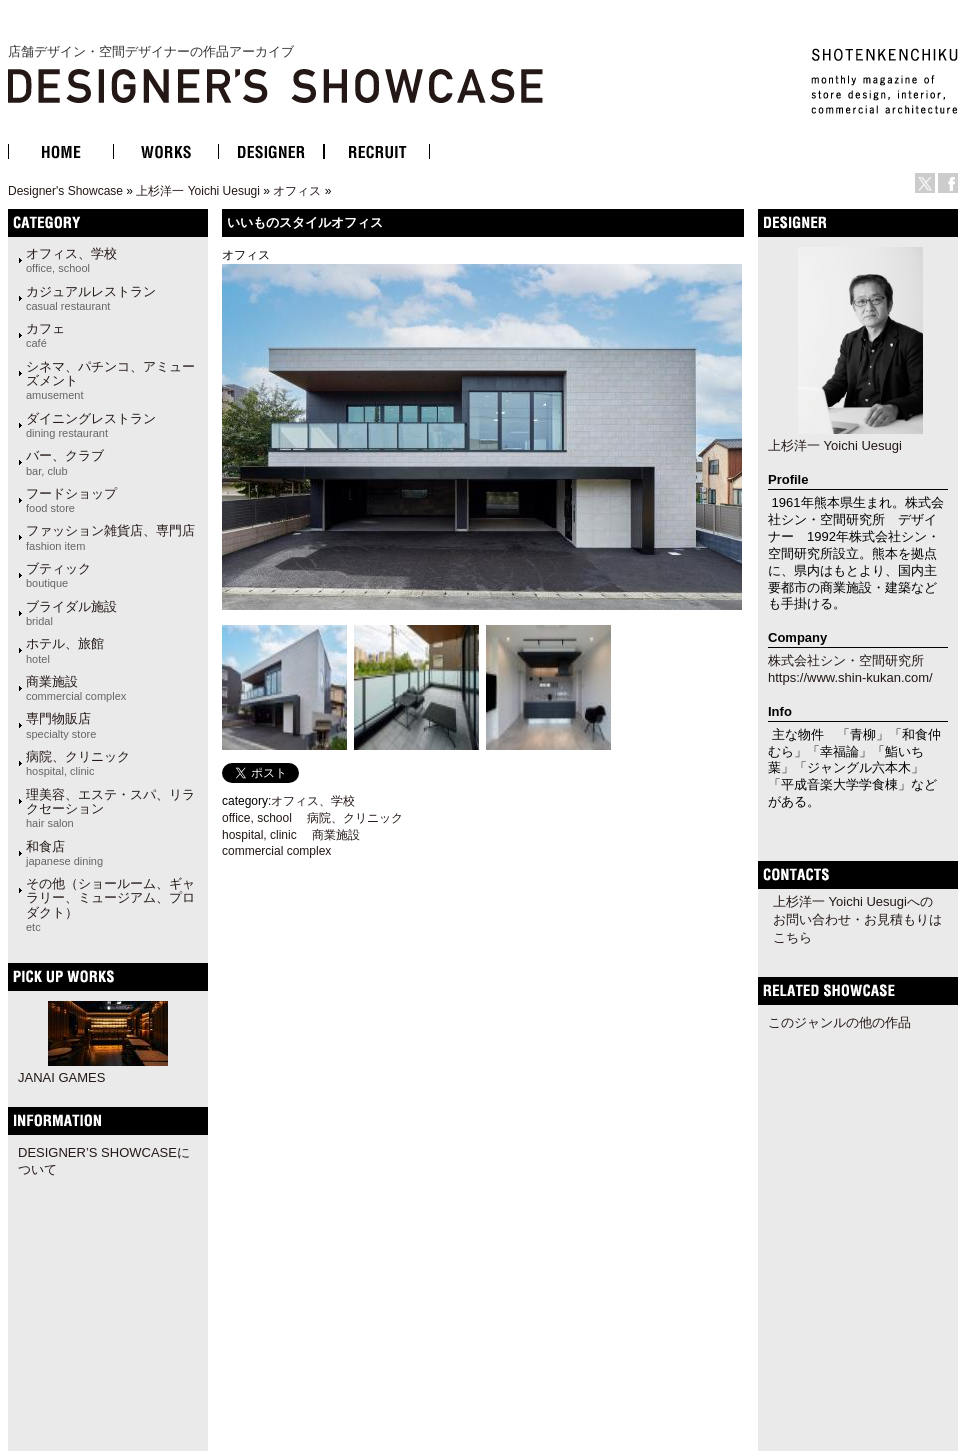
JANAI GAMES (61, 1077)
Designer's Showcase (65, 191)
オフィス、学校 (71, 260)
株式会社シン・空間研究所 (846, 660)
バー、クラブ (65, 462)
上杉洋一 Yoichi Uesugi (198, 191)
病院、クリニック (78, 763)
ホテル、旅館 (65, 650)
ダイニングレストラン (91, 425)
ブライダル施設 (71, 613)
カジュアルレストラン (91, 298)
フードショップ (71, 500)
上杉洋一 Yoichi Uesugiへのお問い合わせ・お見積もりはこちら (857, 919)
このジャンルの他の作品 (839, 1022)
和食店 (64, 853)
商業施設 (76, 688)
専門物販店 (61, 725)
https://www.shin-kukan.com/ (850, 677)
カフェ (45, 335)
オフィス (297, 191)
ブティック (58, 575)
